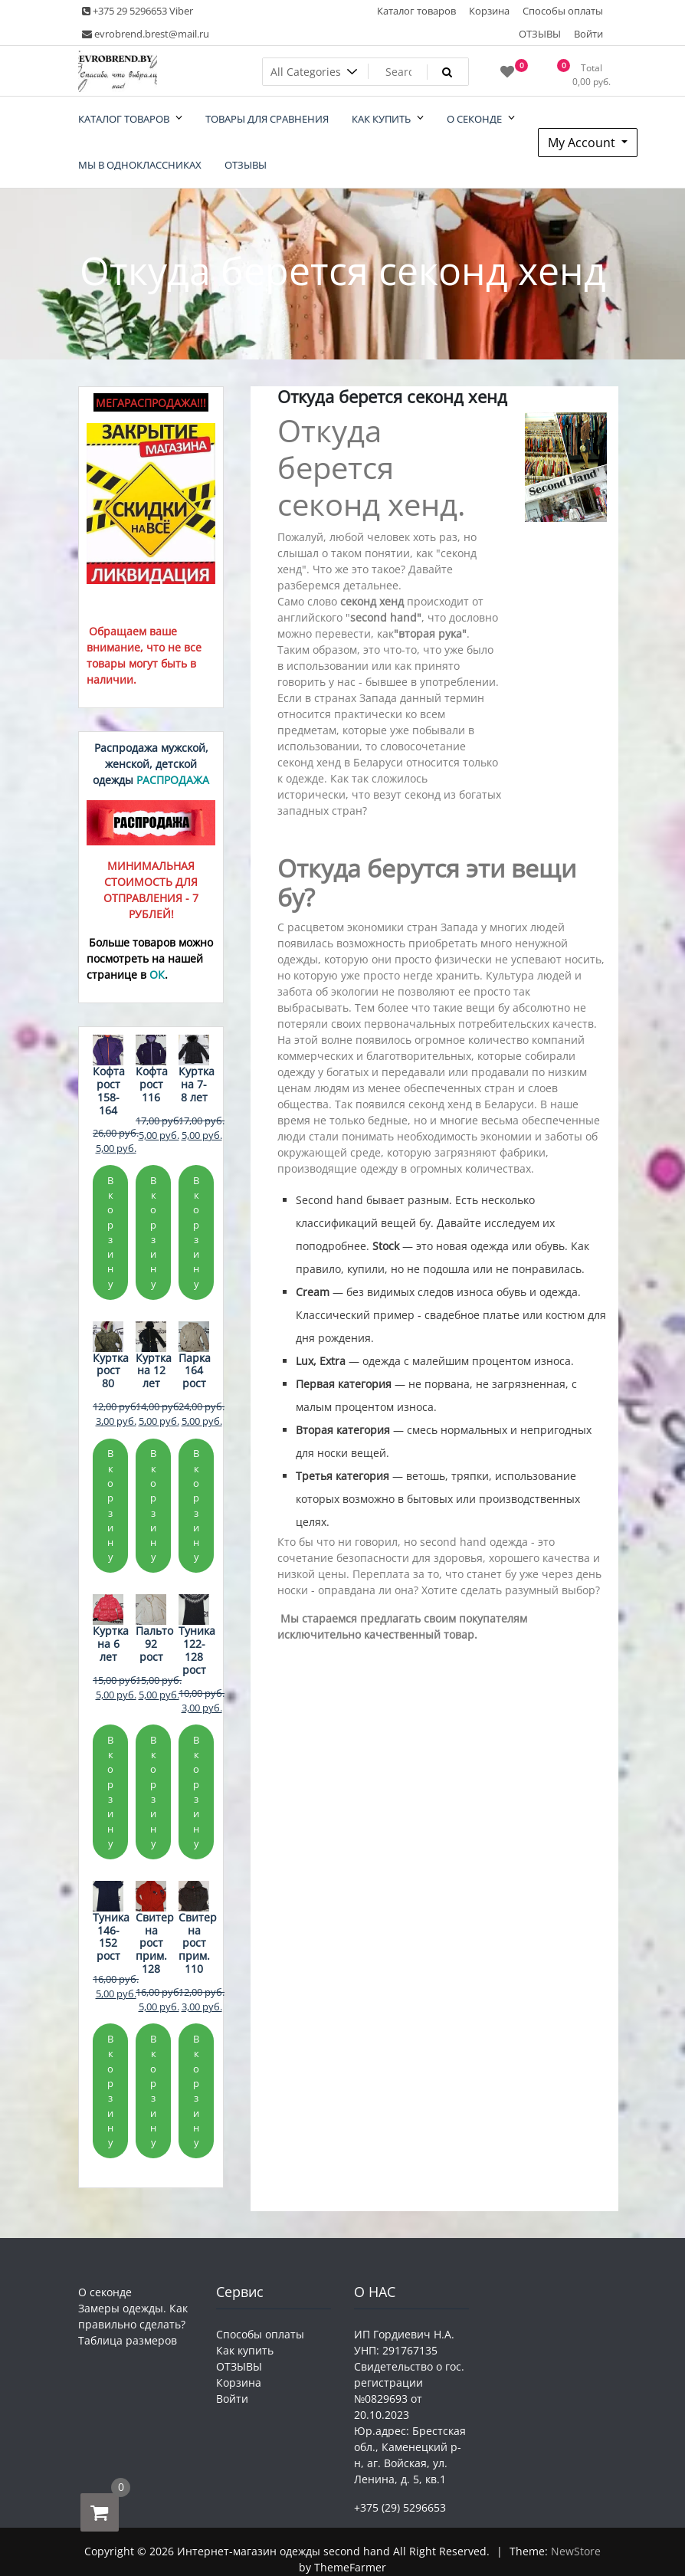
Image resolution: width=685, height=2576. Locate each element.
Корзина (489, 11)
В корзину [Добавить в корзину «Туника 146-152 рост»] (110, 2090)
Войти (588, 34)
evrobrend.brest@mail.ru (145, 34)
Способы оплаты (563, 11)
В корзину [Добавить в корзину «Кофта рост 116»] (153, 1232)
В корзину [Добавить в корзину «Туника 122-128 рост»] (196, 1791)
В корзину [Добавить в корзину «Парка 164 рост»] (196, 1505)
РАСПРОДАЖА (172, 780)
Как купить (245, 2350)
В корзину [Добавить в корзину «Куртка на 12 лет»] (153, 1505)
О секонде (105, 2292)
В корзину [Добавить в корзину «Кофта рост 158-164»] (110, 1232)
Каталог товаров (416, 11)
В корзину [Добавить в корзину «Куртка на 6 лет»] (110, 1791)
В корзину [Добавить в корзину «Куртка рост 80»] (110, 1505)
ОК (157, 974)
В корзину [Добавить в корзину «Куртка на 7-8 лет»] (196, 1232)
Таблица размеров (127, 2340)
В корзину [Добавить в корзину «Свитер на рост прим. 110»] (196, 2090)
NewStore (576, 2551)
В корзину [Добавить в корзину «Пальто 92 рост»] (153, 1791)
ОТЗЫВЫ (540, 34)
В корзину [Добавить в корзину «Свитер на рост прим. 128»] (153, 2090)
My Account (583, 142)
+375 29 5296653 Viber (137, 11)
